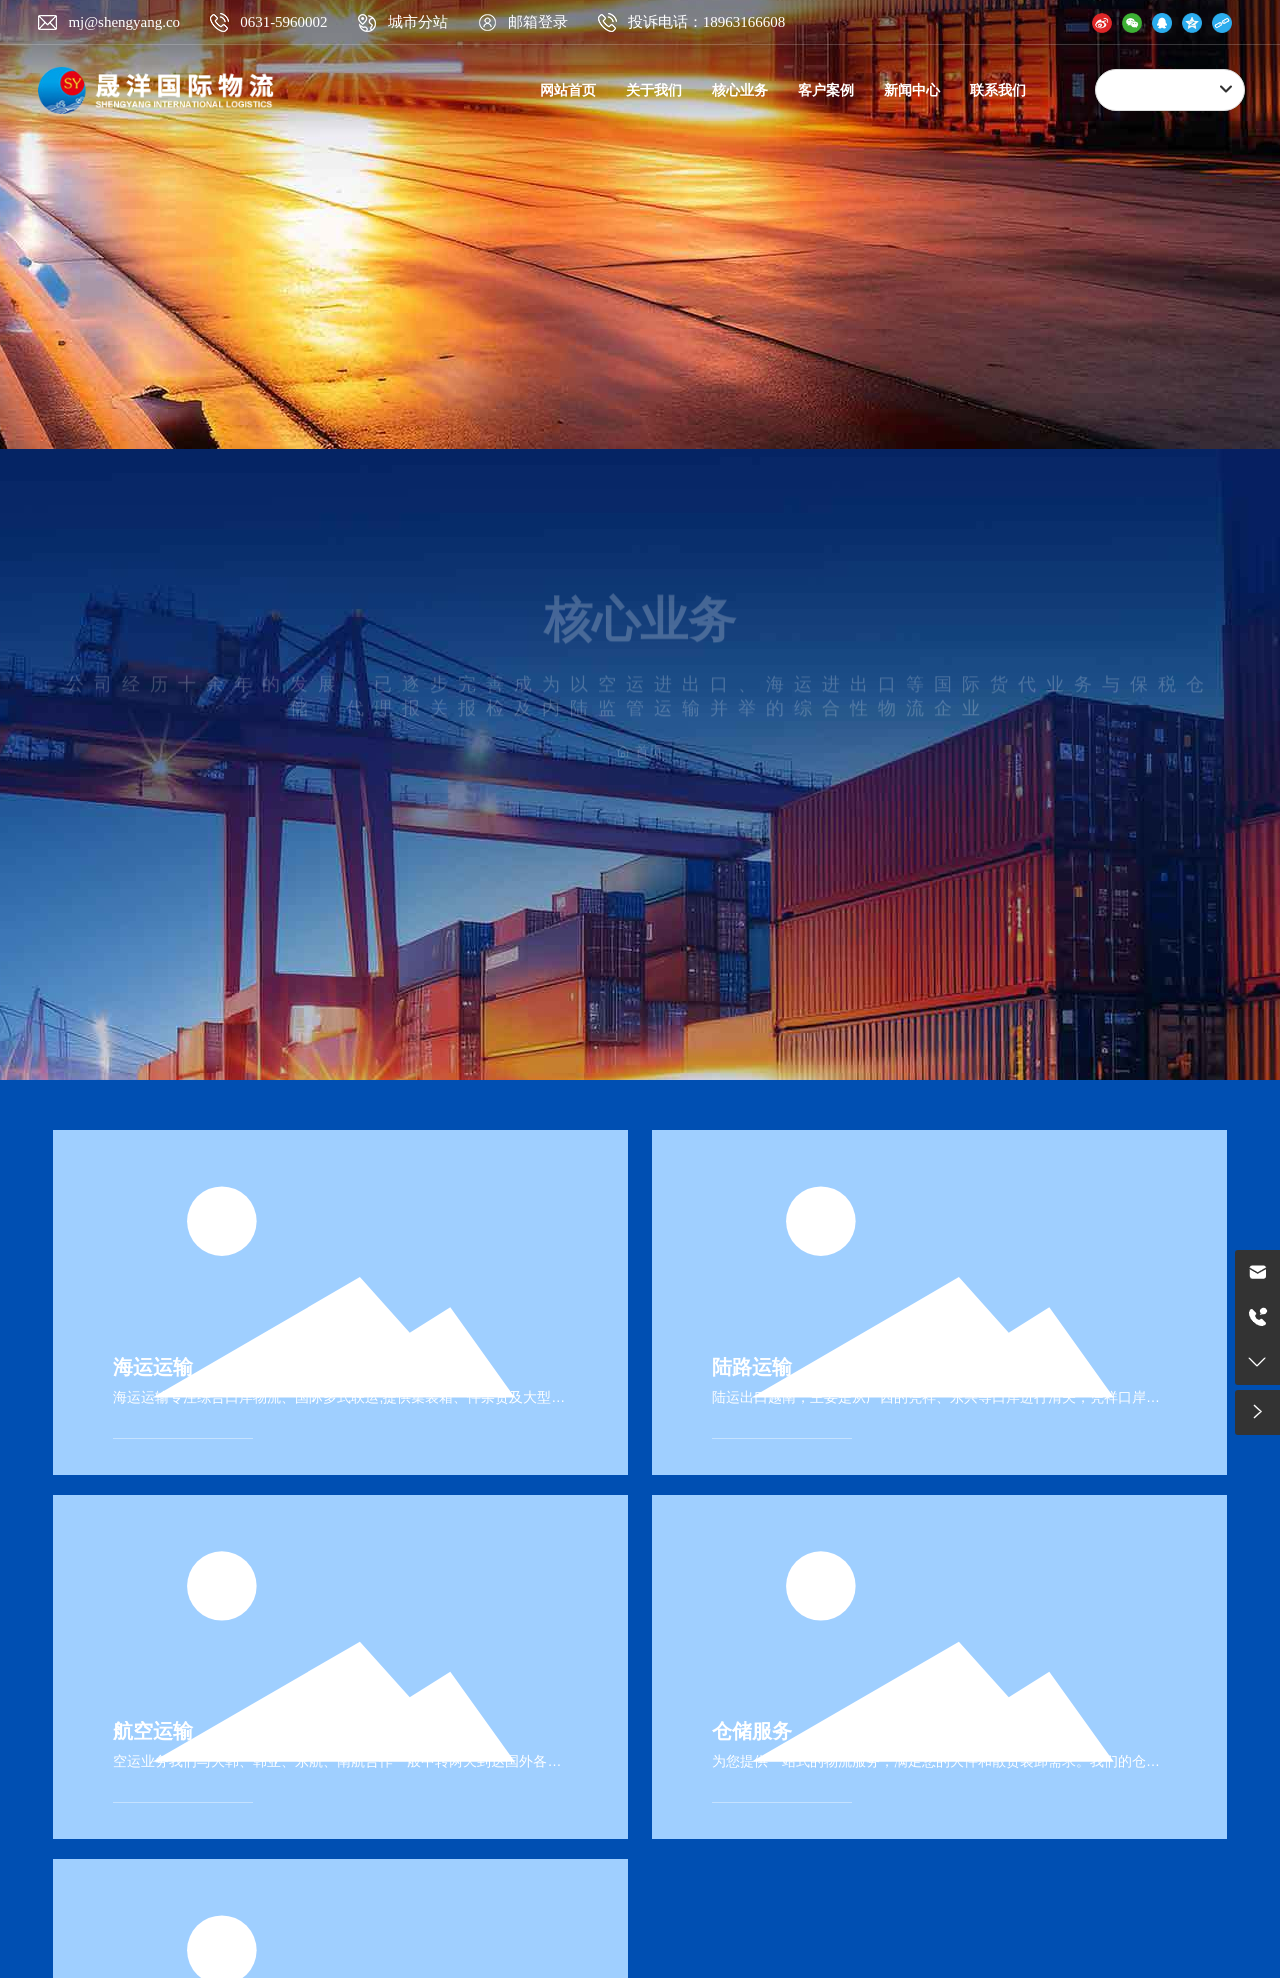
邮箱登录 (538, 22)
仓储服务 (752, 1731)
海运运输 (153, 1367)
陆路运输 (752, 1367)
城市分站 (418, 22)
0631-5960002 (284, 22)
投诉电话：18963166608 (707, 22)
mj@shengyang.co (124, 22)
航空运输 (153, 1731)
